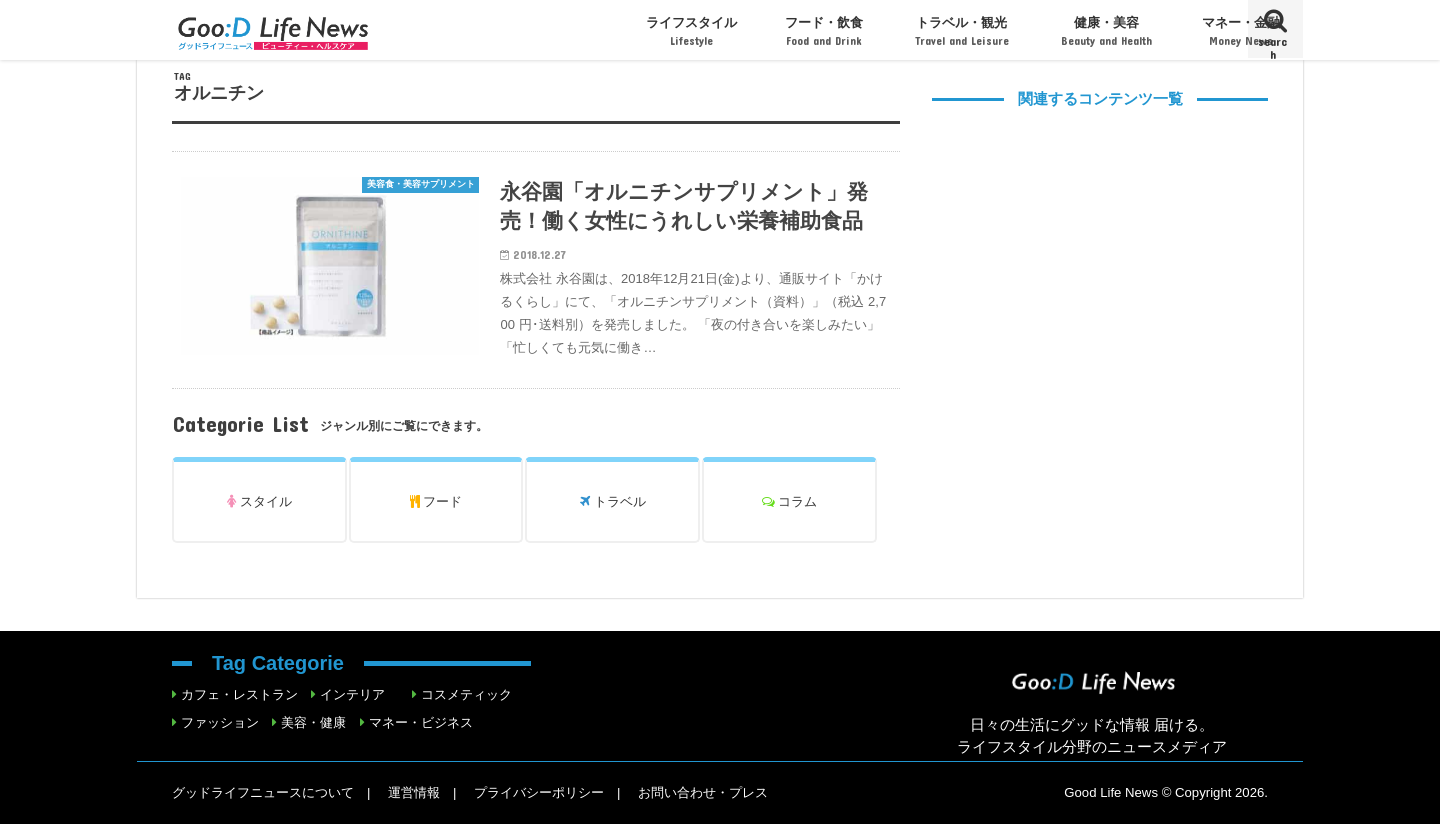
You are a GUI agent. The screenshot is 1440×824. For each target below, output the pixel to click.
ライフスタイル (691, 31)
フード (436, 501)
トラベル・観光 (962, 31)
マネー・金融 (1241, 31)
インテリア (352, 694)
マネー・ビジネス (421, 722)
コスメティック (466, 694)
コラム (790, 501)
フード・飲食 (824, 31)
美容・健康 (313, 722)
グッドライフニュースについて (263, 792)
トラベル (613, 501)
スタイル (259, 501)
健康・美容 (1106, 31)
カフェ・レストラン (239, 694)
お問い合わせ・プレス (703, 792)
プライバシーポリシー (539, 792)
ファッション (220, 722)
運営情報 (414, 792)
